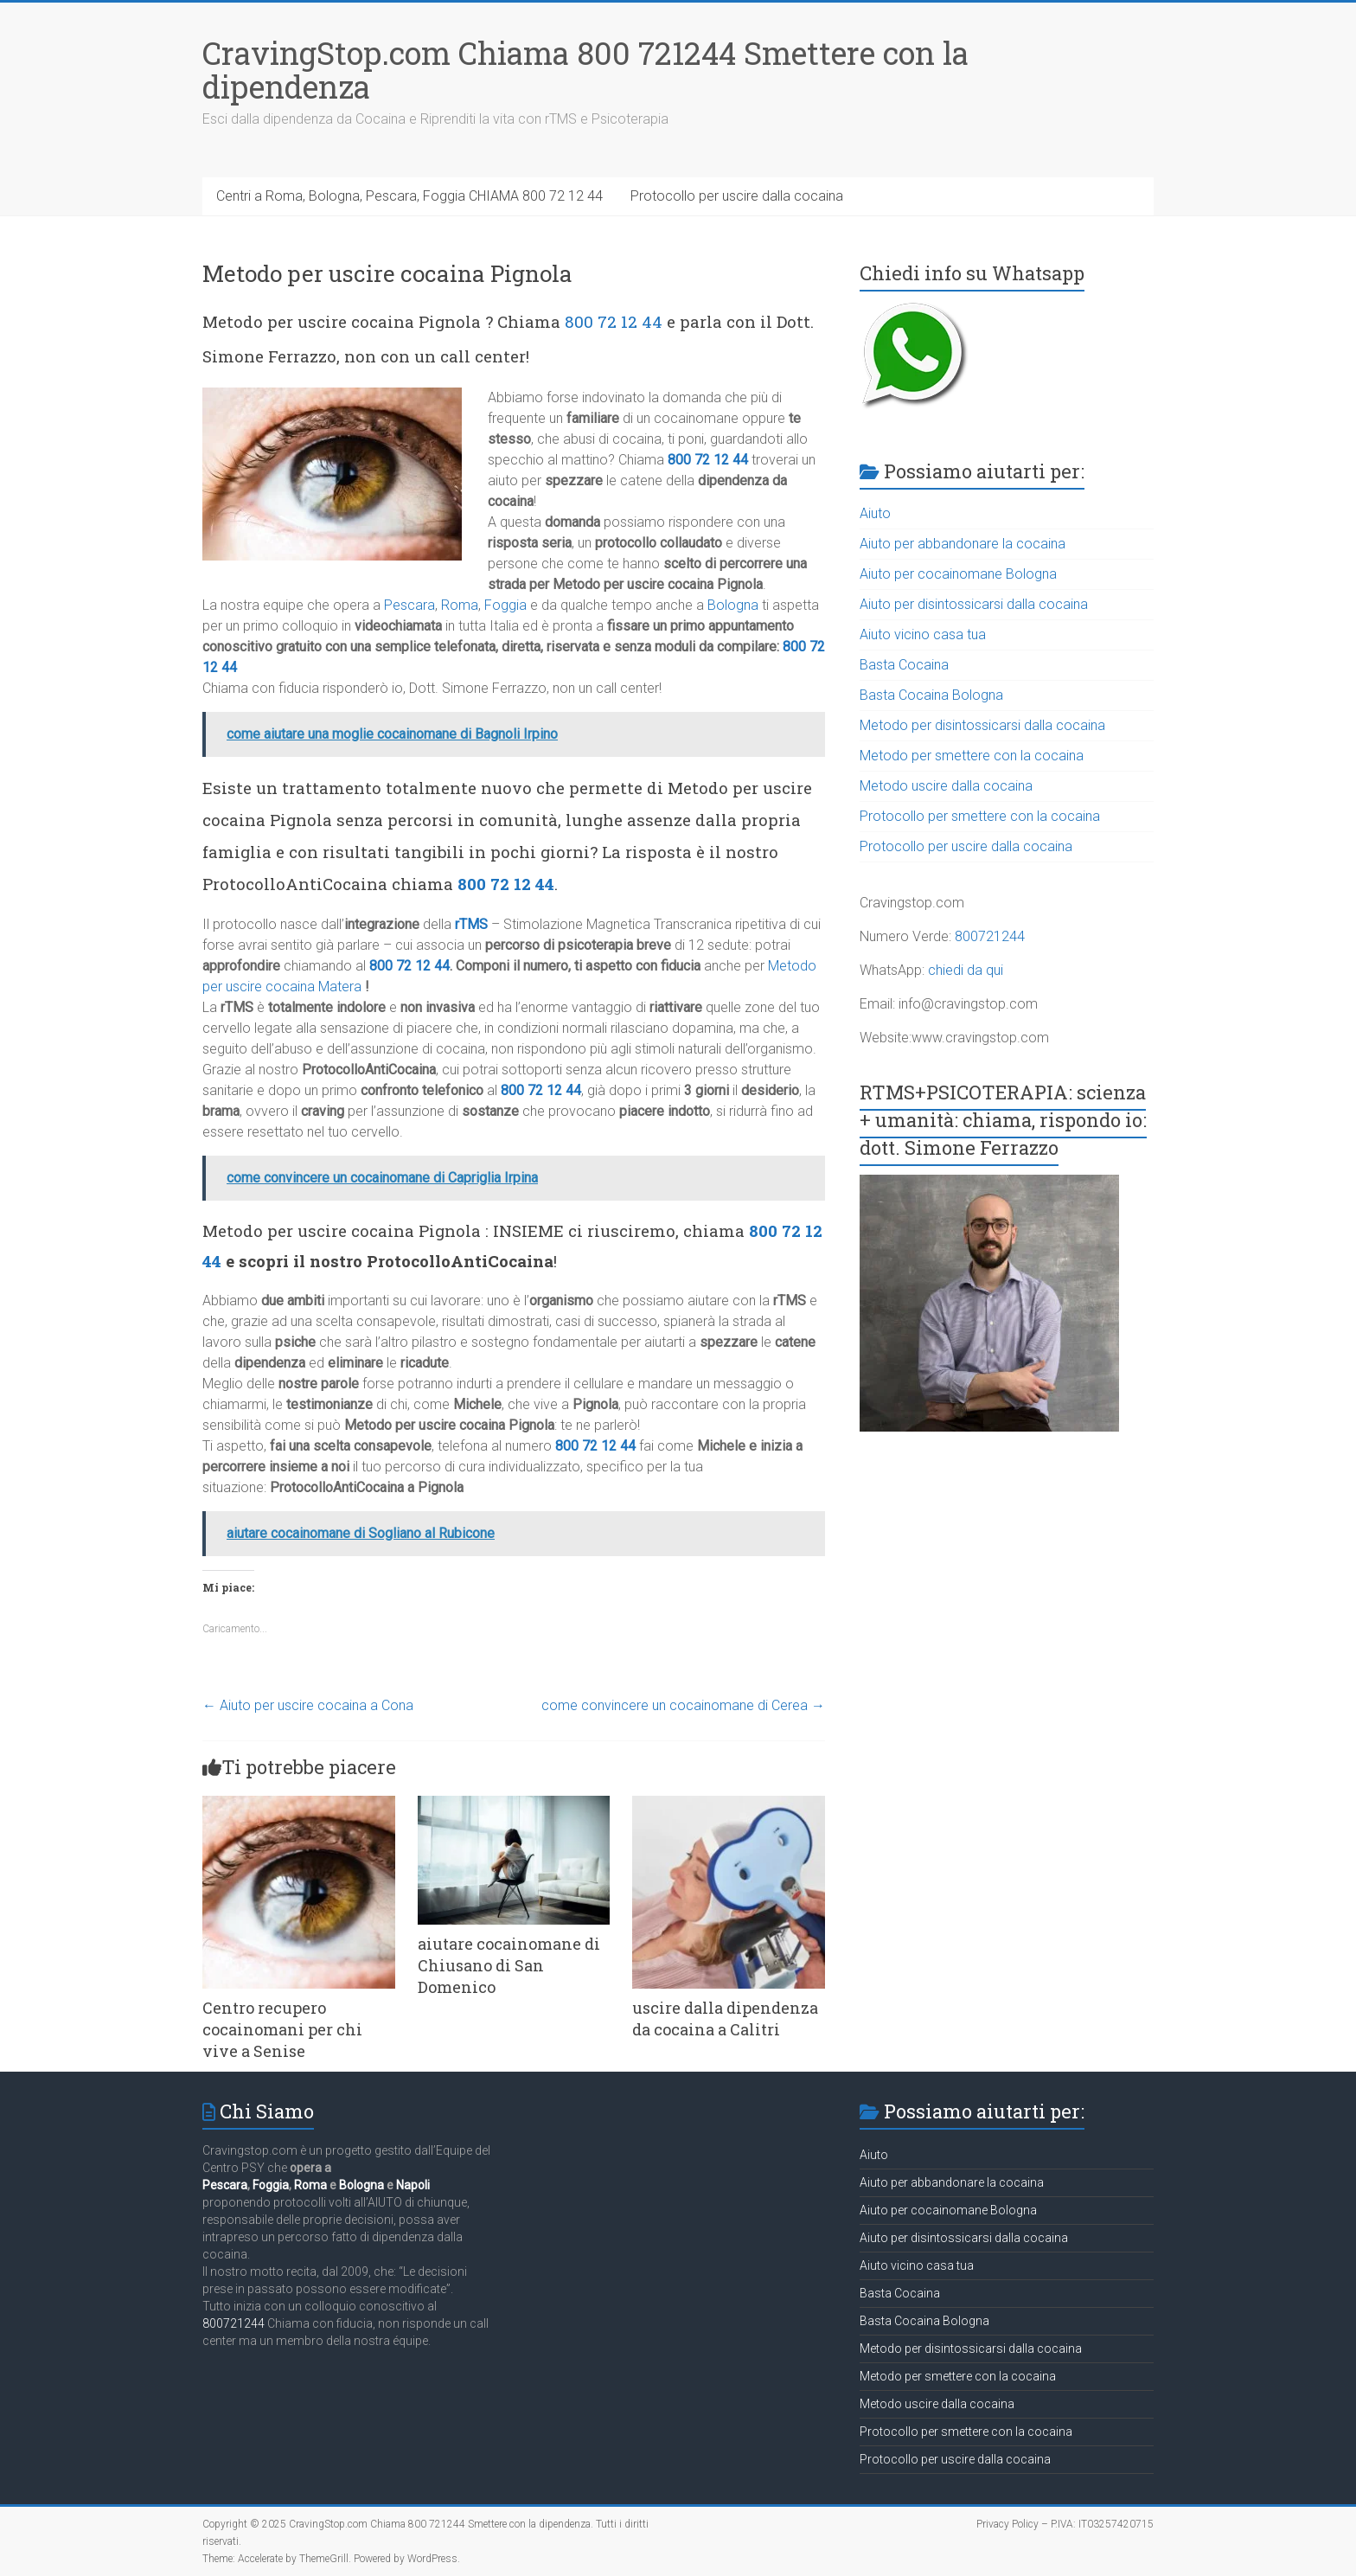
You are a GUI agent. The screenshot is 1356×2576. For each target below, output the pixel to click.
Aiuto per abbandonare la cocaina (962, 543)
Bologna (732, 605)
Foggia (505, 605)
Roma (459, 605)
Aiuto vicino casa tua (923, 634)
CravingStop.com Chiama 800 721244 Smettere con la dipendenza (585, 69)
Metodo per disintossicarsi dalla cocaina (982, 725)
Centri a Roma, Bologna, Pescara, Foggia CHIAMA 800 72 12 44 (409, 196)
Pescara (409, 605)
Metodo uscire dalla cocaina (946, 786)
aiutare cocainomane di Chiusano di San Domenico (509, 1965)
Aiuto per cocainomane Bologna (958, 574)
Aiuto (875, 513)
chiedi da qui (965, 970)
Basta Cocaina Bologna (931, 695)
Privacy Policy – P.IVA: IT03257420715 (1065, 2524)
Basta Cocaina (904, 665)
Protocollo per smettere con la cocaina (980, 816)
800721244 (990, 936)
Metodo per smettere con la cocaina (972, 755)
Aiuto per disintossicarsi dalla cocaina (974, 604)
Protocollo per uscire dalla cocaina (736, 196)
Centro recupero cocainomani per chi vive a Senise (282, 2029)
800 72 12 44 (613, 321)
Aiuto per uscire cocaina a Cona (307, 1705)
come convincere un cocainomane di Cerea (683, 1705)
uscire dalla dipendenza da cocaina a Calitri (725, 2018)
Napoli (413, 2185)
